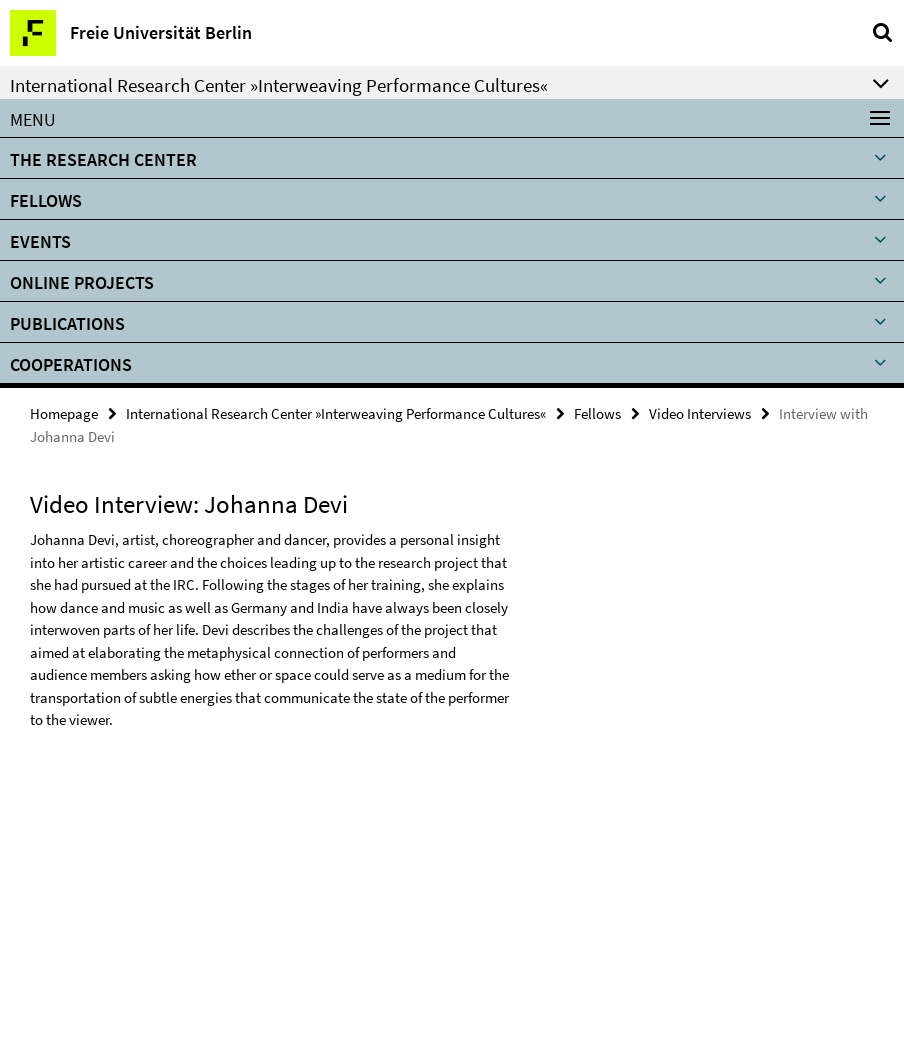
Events (40, 241)
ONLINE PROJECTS (82, 282)
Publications (67, 323)
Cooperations (71, 364)
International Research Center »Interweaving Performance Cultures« (336, 413)
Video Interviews (700, 413)
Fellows (46, 200)
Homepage (64, 413)
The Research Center (103, 159)
